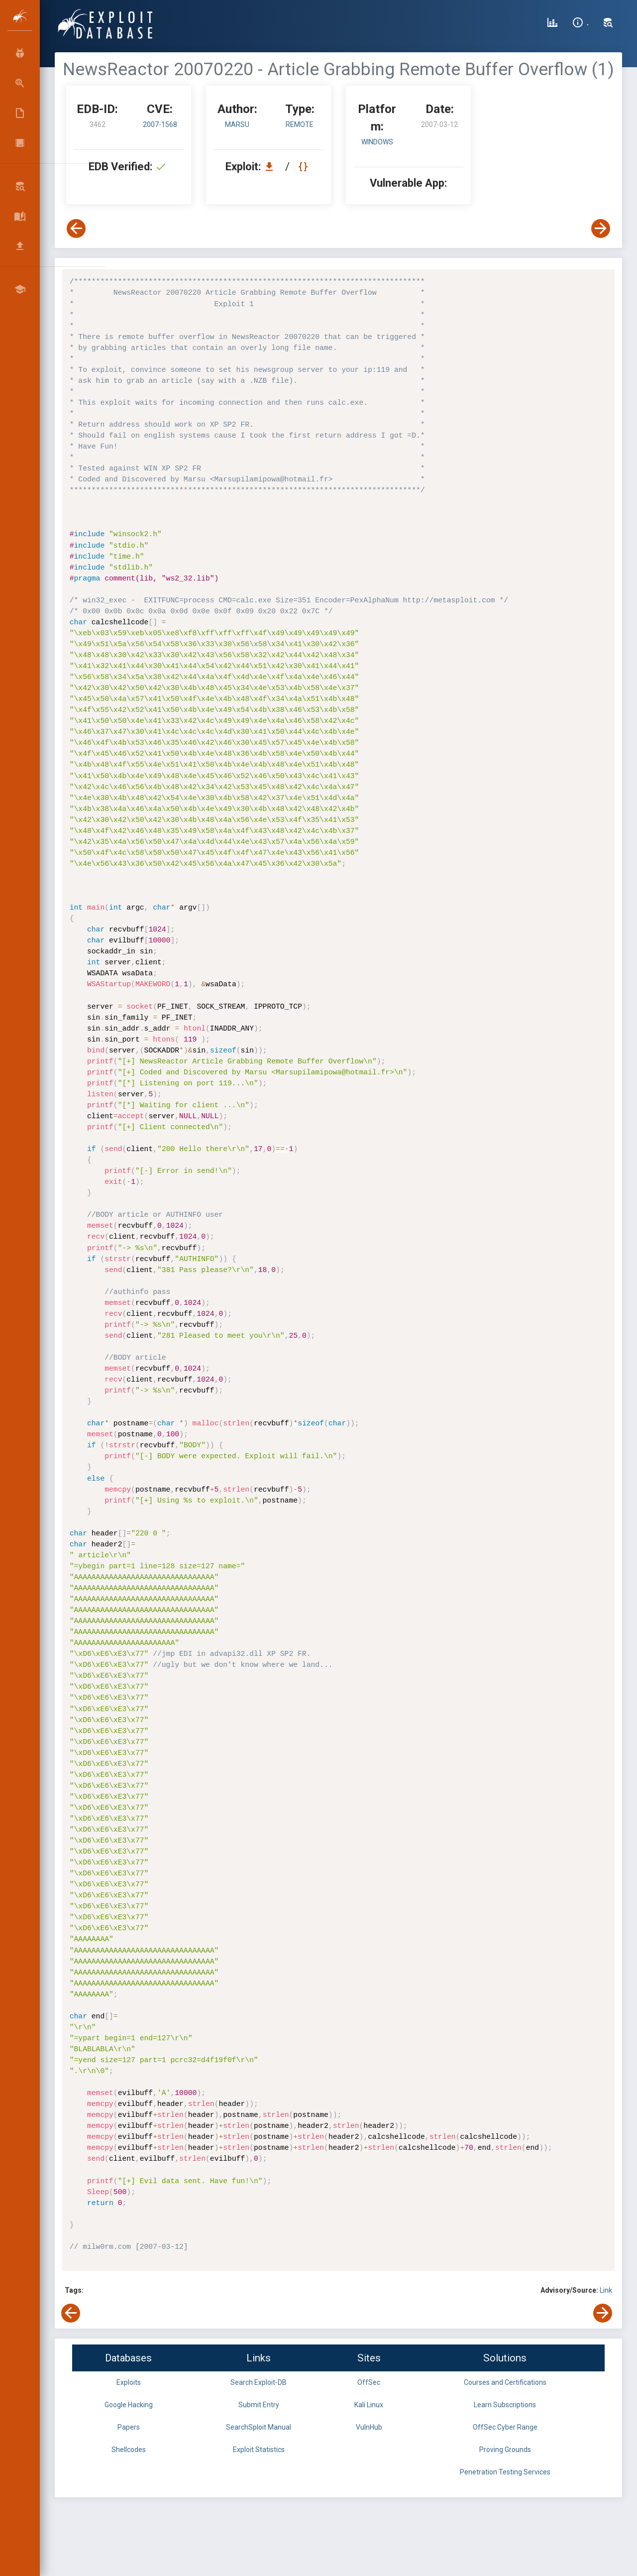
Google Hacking (129, 2405)
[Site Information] (580, 24)
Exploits (128, 2382)
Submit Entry (258, 2405)
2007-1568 (160, 124)
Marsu (237, 124)
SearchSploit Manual (258, 2427)
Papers (128, 2427)
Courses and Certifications (505, 2382)
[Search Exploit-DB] (608, 24)
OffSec (368, 2382)
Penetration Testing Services (505, 2472)
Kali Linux (368, 2405)
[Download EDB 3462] (271, 166)
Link (606, 2290)
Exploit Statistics (259, 2450)
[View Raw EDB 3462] (304, 166)
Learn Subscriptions (505, 2405)
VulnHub (369, 2427)
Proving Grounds (505, 2450)
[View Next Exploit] (600, 228)
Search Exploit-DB (258, 2382)
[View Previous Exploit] (76, 228)
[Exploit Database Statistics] (552, 24)
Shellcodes (128, 2450)
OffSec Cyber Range (505, 2427)
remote (300, 124)
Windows (377, 142)
